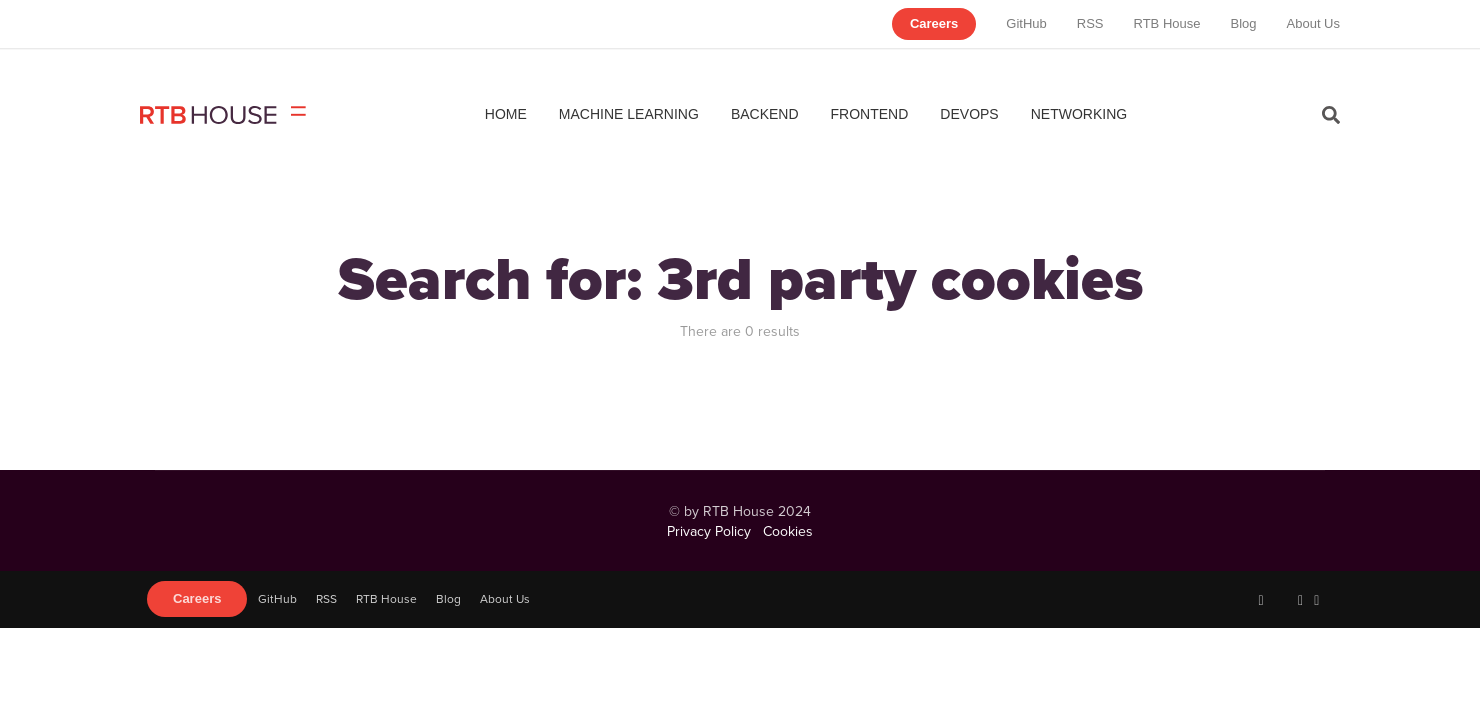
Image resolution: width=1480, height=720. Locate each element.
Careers (934, 23)
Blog (1243, 23)
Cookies (788, 531)
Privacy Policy (709, 531)
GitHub (1026, 23)
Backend (765, 114)
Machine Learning (629, 114)
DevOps (969, 114)
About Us (1313, 23)
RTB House (1167, 23)
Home (506, 114)
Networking (1079, 114)
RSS (1090, 23)
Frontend (870, 114)
